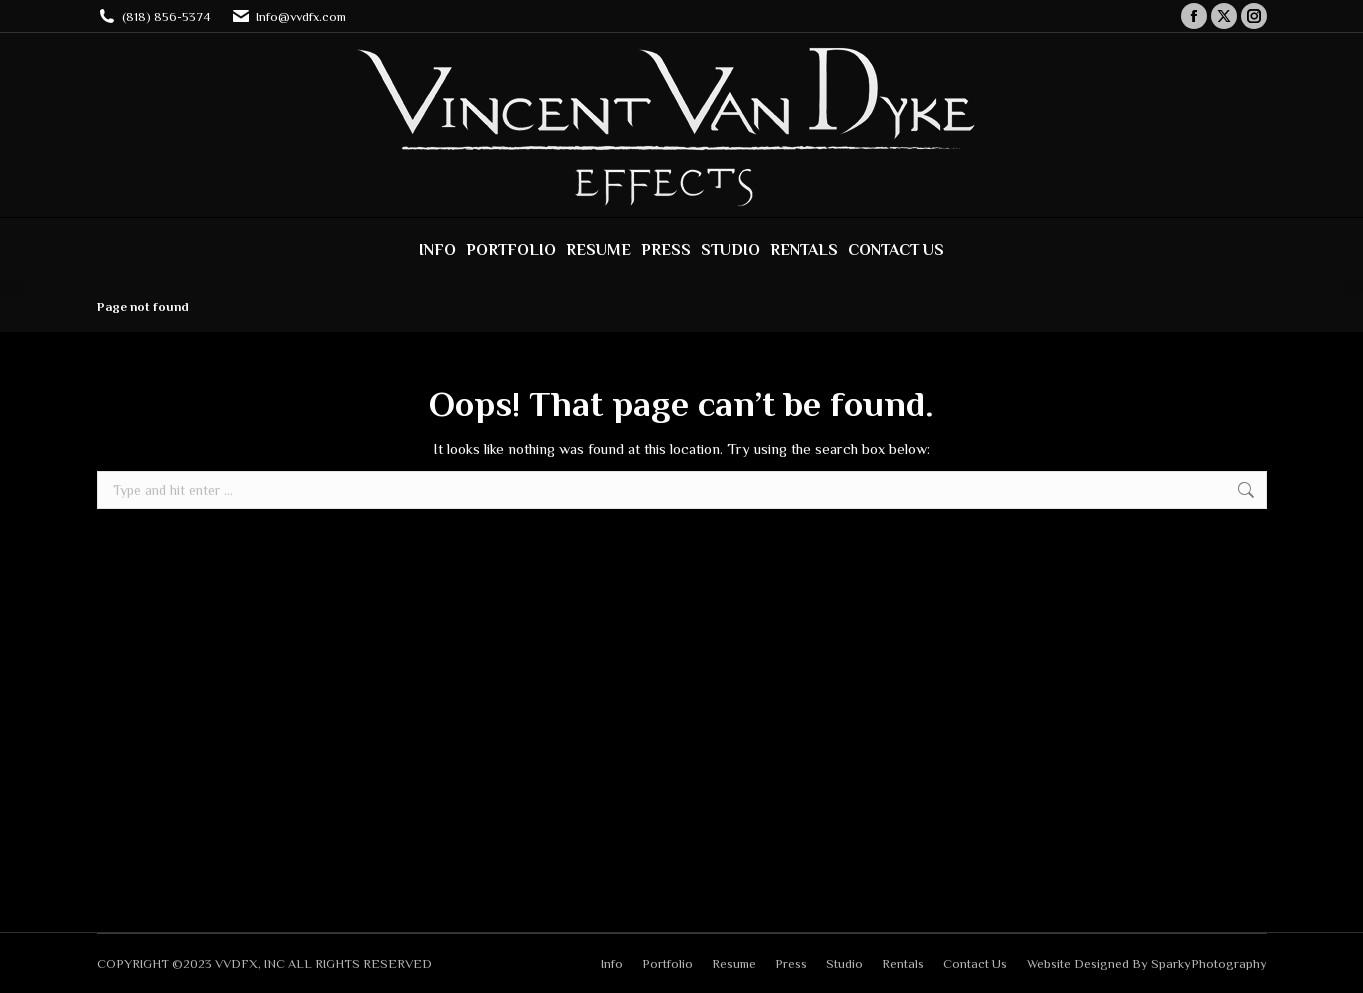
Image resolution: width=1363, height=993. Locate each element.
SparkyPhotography (1209, 963)
